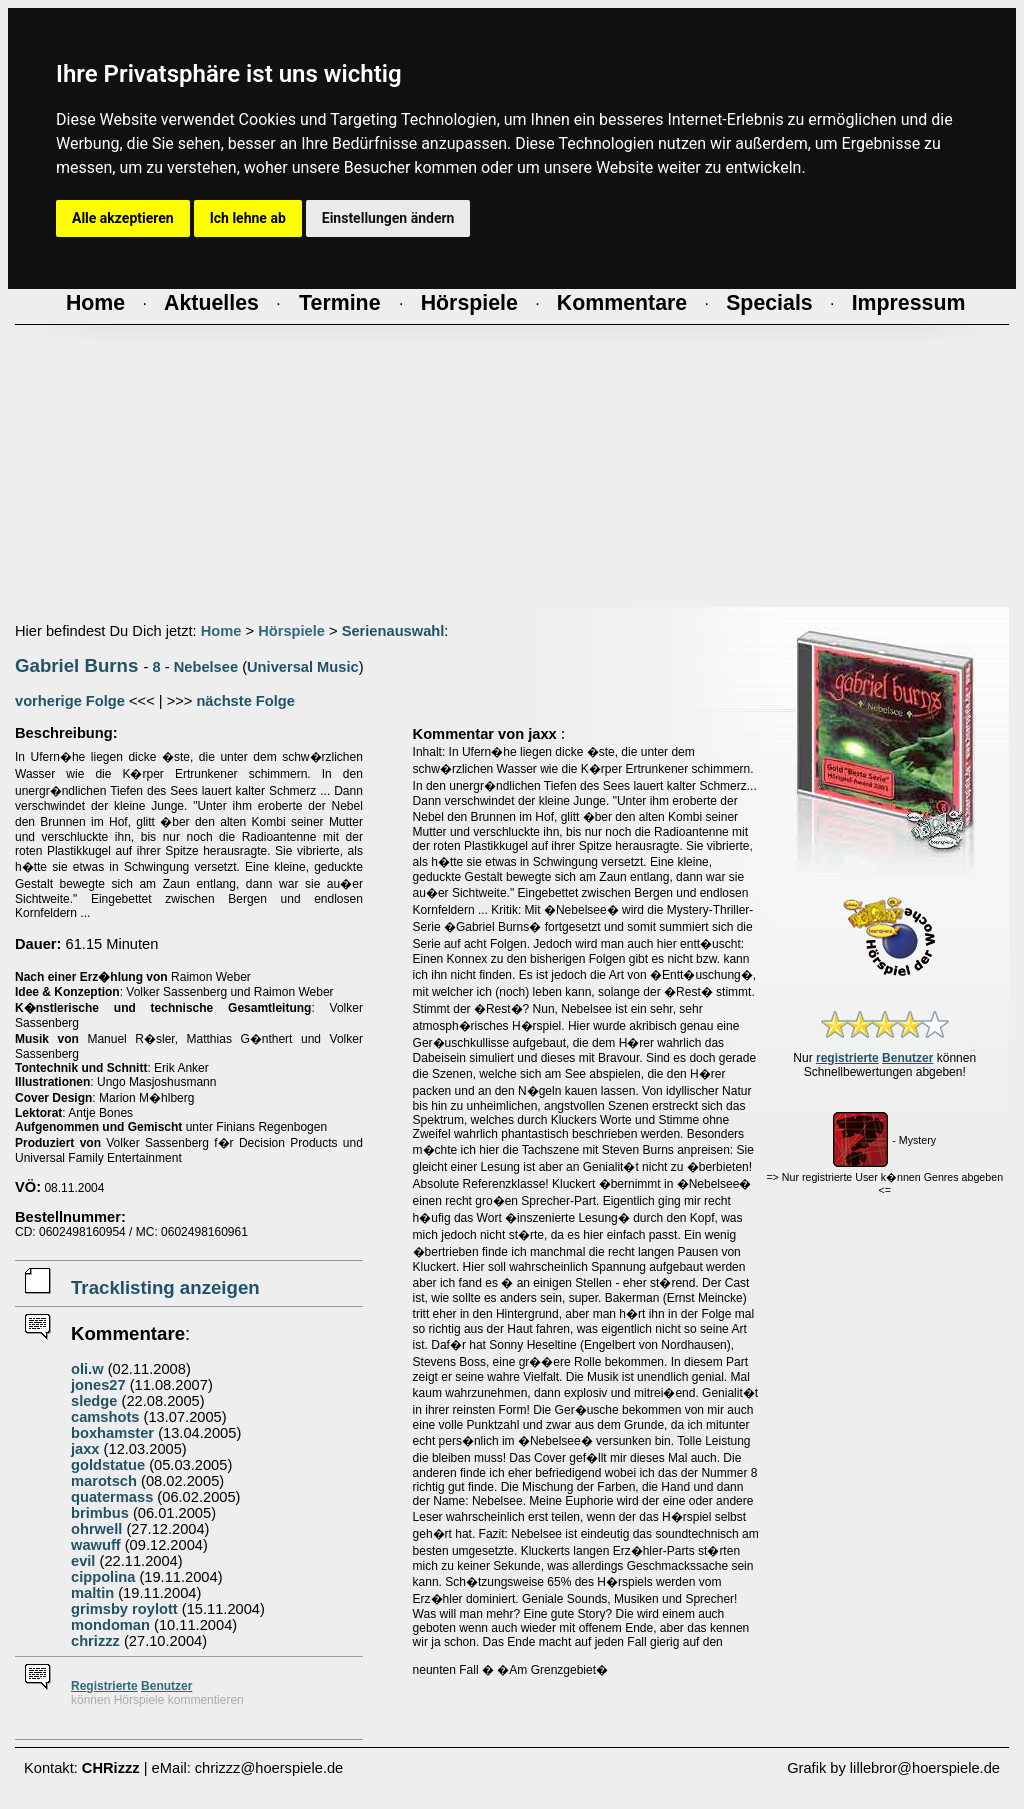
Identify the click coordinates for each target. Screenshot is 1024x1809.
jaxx (85, 1449)
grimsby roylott (124, 1609)
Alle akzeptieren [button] (123, 218)
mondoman (110, 1625)
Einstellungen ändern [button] (388, 218)
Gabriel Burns (76, 665)
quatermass (112, 1497)
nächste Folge (245, 701)
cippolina (103, 1577)
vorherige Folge (70, 701)
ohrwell (96, 1529)
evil (83, 1561)
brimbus (100, 1513)
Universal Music (303, 667)
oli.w (87, 1369)
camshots (105, 1417)
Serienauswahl (393, 631)
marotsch (104, 1481)
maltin (92, 1593)
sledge (94, 1401)
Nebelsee (206, 667)
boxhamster (112, 1433)
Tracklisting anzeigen (165, 1287)
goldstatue (108, 1465)
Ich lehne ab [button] (248, 218)
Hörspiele (291, 631)
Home (221, 631)
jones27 (98, 1385)
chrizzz (95, 1641)
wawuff (96, 1545)
